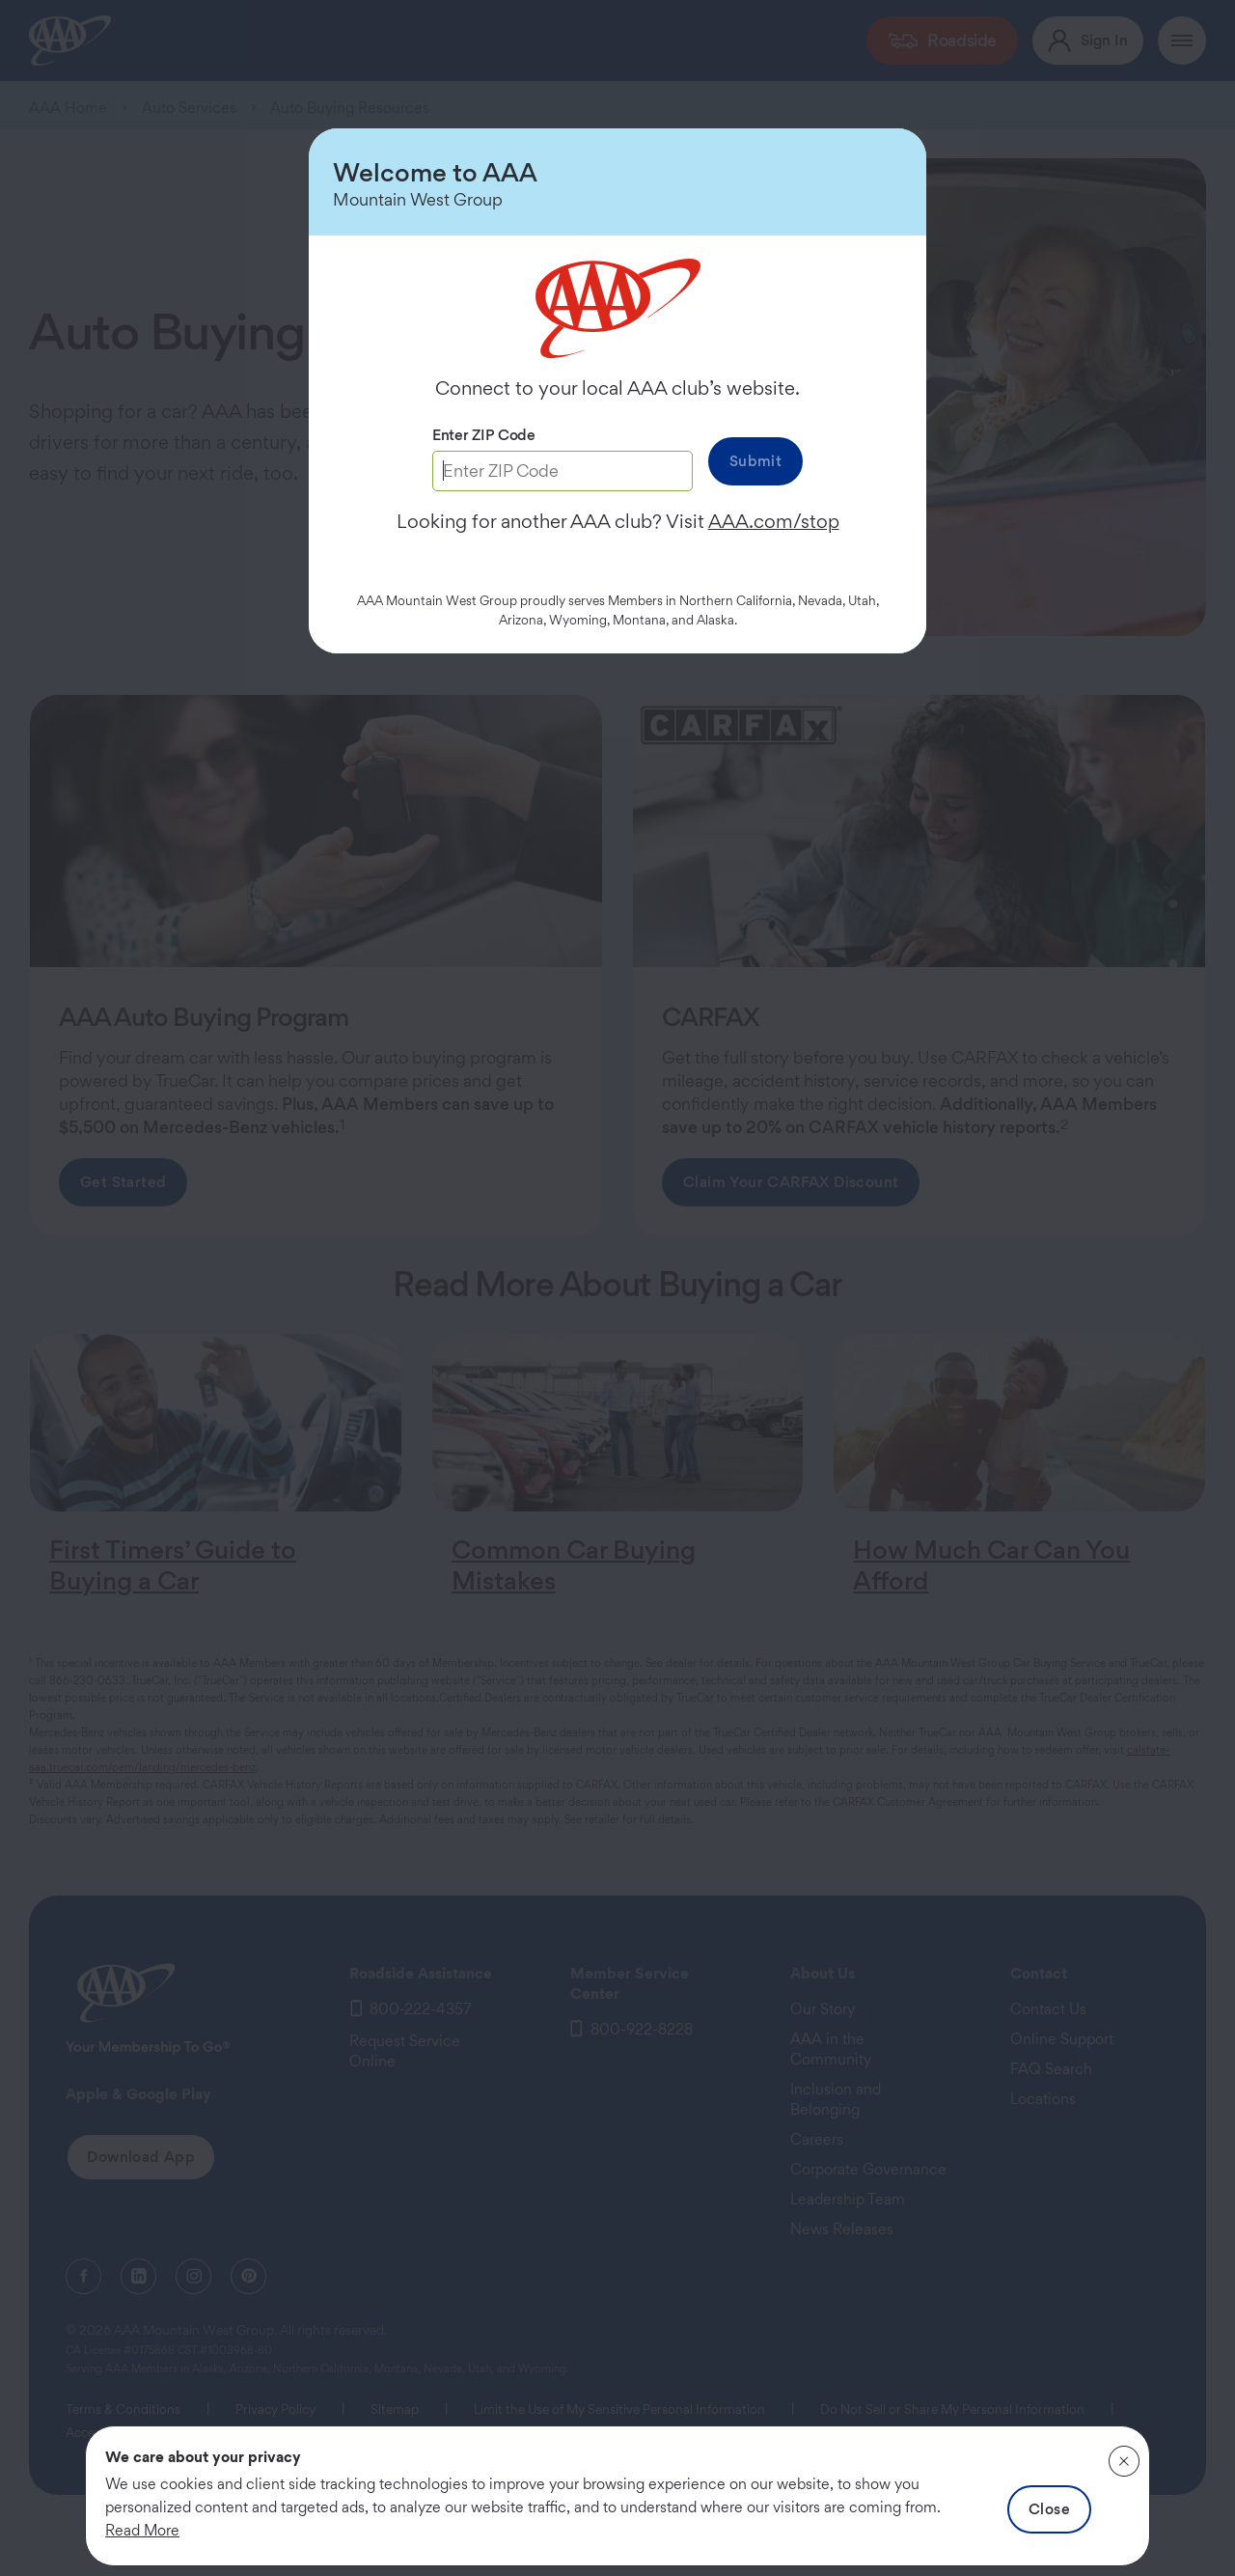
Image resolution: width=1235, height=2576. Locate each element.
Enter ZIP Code (483, 435)
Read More (142, 2530)
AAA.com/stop (773, 521)
